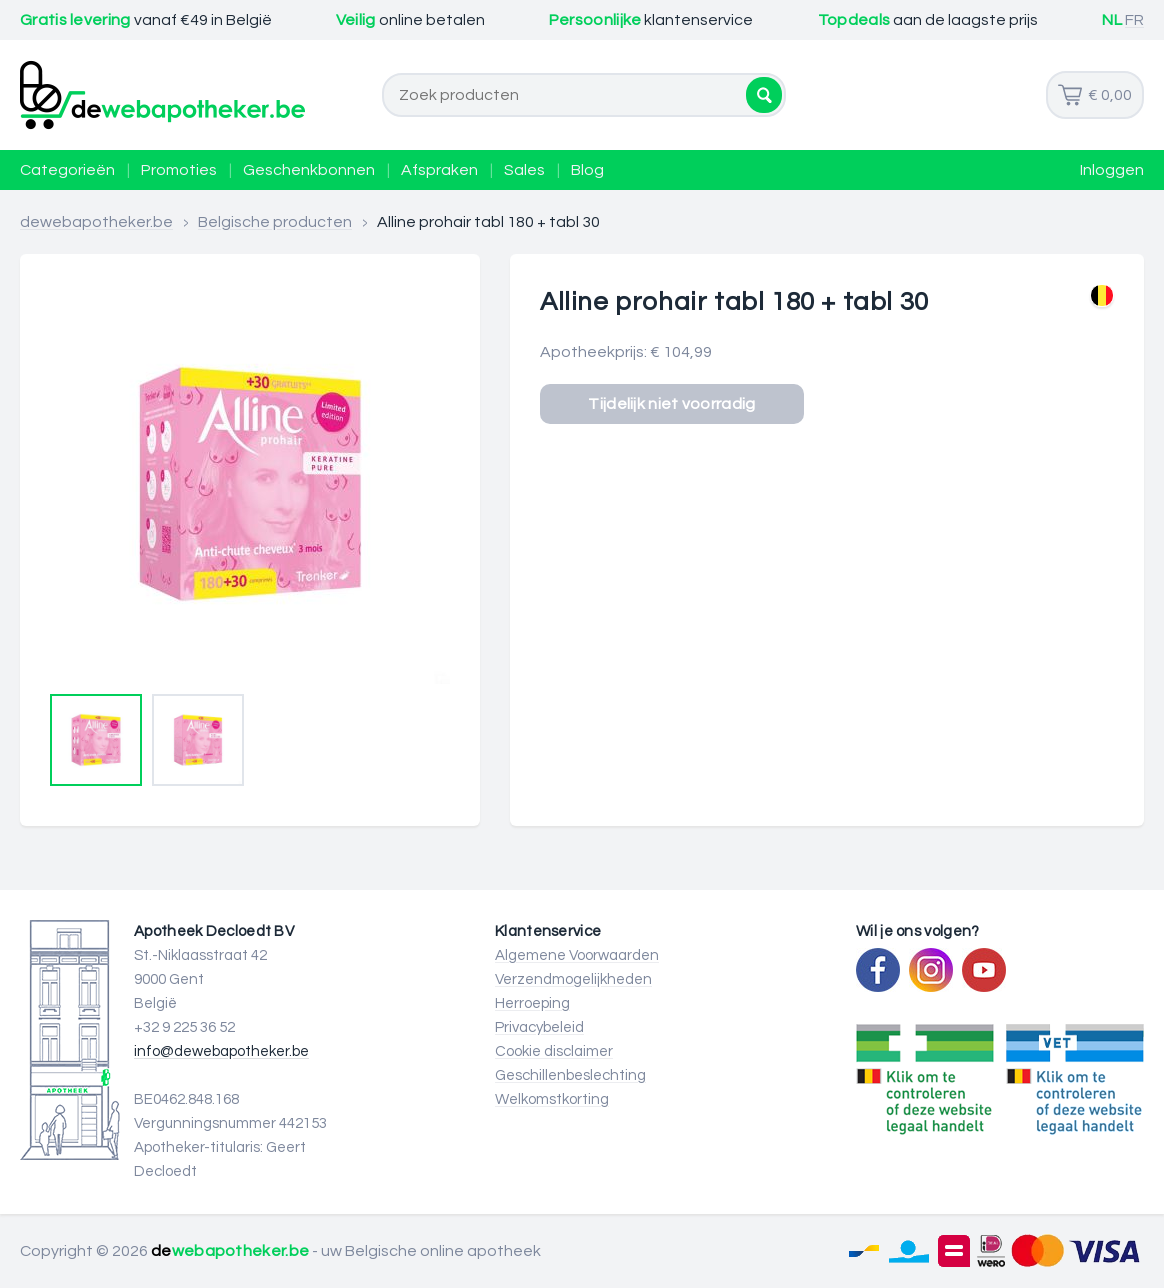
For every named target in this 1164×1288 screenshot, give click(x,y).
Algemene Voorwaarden (577, 955)
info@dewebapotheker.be (221, 1051)
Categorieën (67, 170)
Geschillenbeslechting (570, 1075)
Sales (524, 170)
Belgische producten (275, 222)
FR (1134, 20)
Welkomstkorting (552, 1099)
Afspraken (439, 170)
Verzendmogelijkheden (573, 979)
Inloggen (1112, 170)
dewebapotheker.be (96, 222)
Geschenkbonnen (309, 170)
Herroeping (532, 1003)
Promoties (179, 170)
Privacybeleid (539, 1027)
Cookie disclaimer (554, 1051)
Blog (587, 170)
